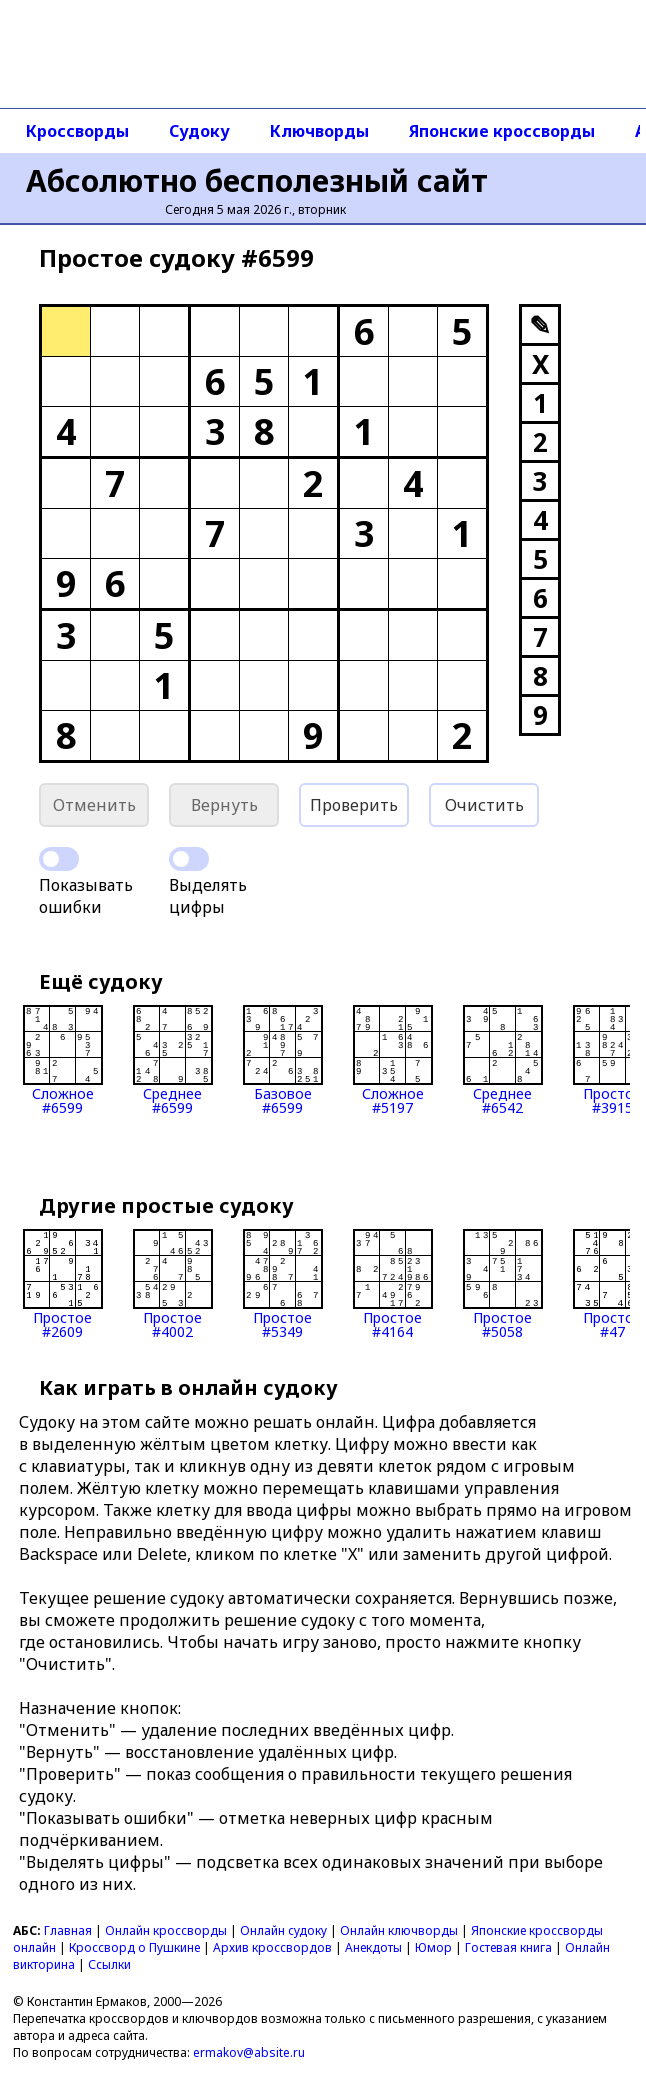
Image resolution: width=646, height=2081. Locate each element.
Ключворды (319, 131)
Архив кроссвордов (272, 1947)
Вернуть (224, 805)
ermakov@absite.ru (249, 2052)
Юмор (433, 1947)
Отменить (94, 805)
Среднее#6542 (503, 1060)
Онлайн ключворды (399, 1930)
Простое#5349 (283, 1284)
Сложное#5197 (393, 1060)
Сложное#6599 (63, 1060)
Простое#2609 (63, 1284)
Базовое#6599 (283, 1060)
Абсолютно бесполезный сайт (257, 180)
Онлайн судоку (283, 1930)
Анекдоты (373, 1947)
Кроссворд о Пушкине (134, 1947)
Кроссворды (77, 131)
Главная (68, 1930)
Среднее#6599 (173, 1060)
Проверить (354, 805)
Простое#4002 (173, 1284)
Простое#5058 (503, 1284)
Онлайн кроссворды (166, 1930)
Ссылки (109, 1964)
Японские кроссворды (502, 131)
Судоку (199, 131)
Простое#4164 (393, 1284)
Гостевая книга (508, 1947)
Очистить (484, 805)
